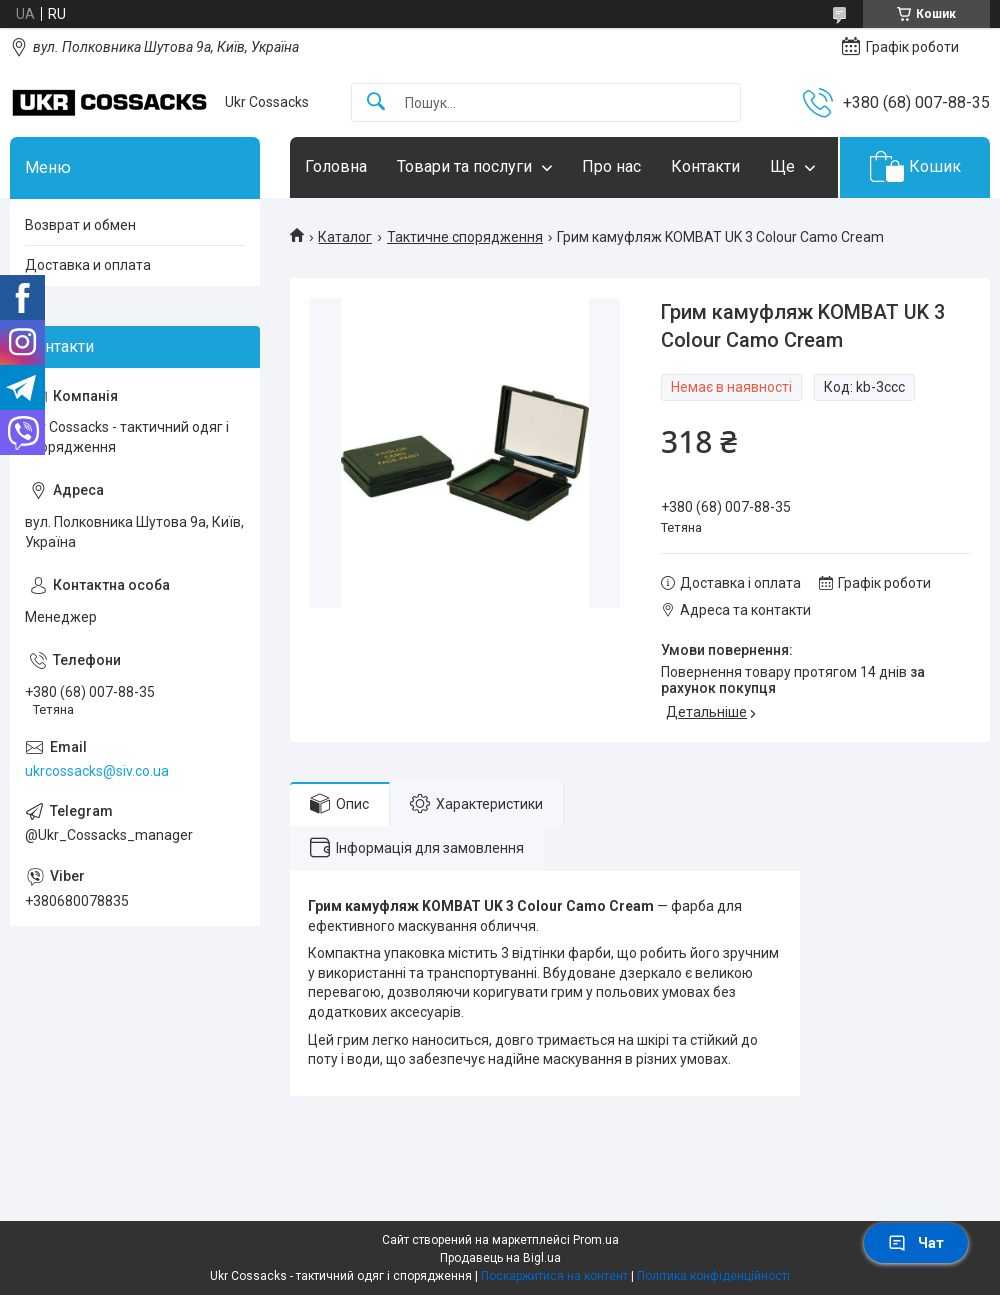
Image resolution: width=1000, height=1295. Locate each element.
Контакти (705, 166)
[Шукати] (376, 102)
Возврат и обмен (80, 225)
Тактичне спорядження (465, 237)
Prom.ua (596, 1240)
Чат (916, 1243)
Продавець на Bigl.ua (500, 1258)
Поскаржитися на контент (554, 1276)
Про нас (611, 166)
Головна (336, 166)
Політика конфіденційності (713, 1276)
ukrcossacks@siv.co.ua (97, 771)
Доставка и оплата (88, 265)
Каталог (345, 237)
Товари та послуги (464, 166)
